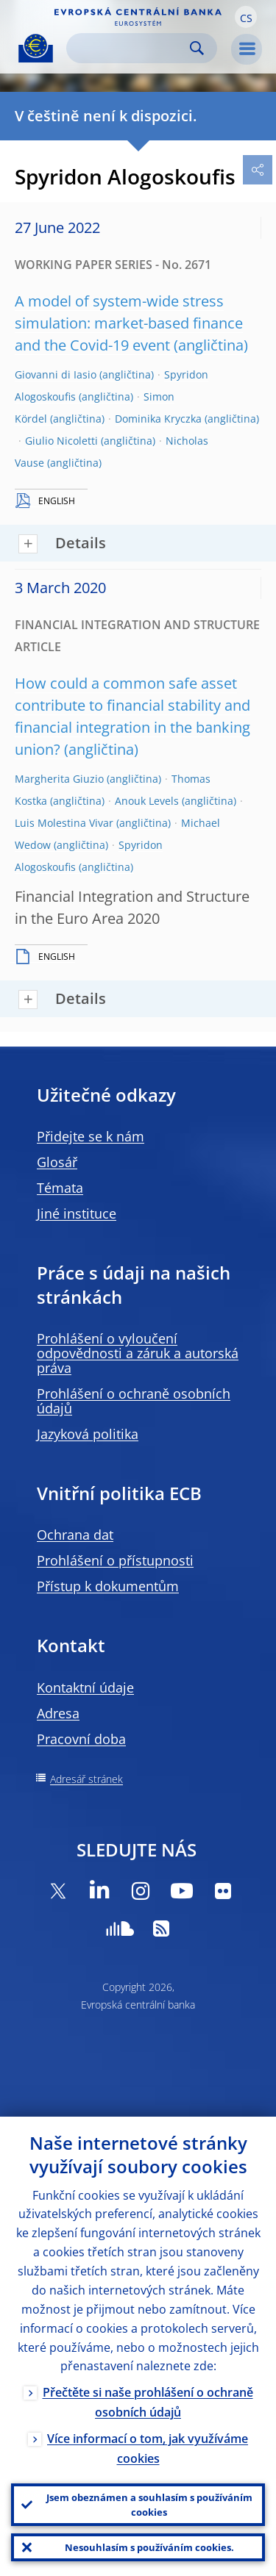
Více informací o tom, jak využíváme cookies (147, 2448)
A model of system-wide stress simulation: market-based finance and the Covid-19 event (129, 323)
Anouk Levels (147, 801)
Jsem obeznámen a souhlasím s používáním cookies (149, 2505)
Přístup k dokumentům (108, 1586)
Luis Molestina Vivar (64, 823)
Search (197, 48)
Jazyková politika (87, 1434)
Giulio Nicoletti (61, 441)
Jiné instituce (76, 1213)
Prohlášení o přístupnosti (115, 1560)
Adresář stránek (86, 1779)
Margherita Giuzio (59, 779)
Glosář (57, 1162)
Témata (60, 1187)
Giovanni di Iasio (55, 374)
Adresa (58, 1713)
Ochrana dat (75, 1534)
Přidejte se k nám (90, 1136)
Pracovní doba (81, 1739)
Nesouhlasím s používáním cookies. (149, 2547)
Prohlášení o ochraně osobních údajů (133, 1401)
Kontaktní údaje (85, 1687)
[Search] (130, 48)
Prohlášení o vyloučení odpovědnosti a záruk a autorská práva (137, 1353)
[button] (246, 17)
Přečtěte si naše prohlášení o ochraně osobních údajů (148, 2402)
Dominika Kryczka (158, 419)
